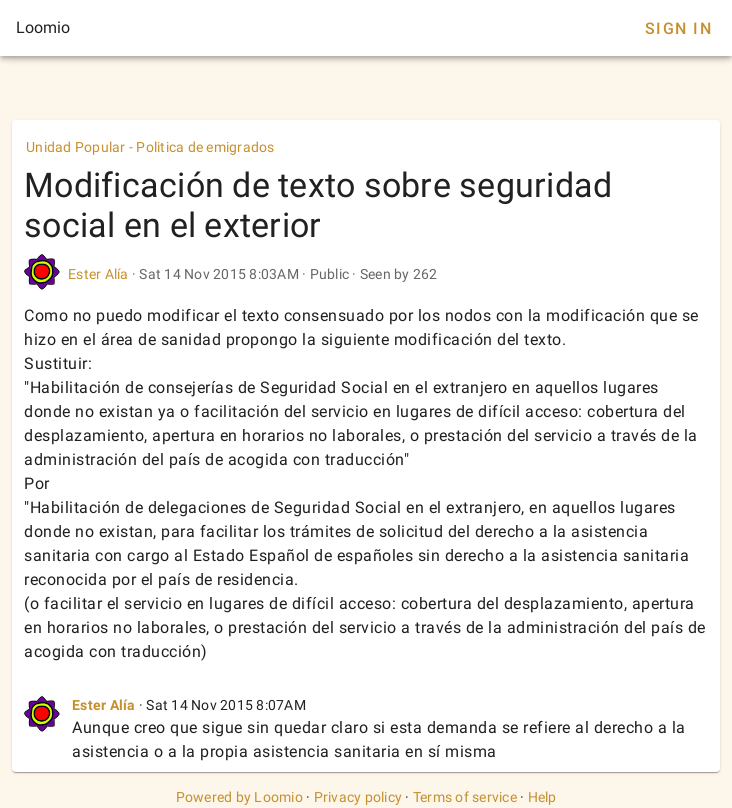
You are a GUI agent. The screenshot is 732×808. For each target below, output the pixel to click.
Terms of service (465, 797)
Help (542, 797)
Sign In (678, 28)
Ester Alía (100, 274)
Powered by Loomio (239, 797)
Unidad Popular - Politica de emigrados (150, 147)
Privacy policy (358, 797)
